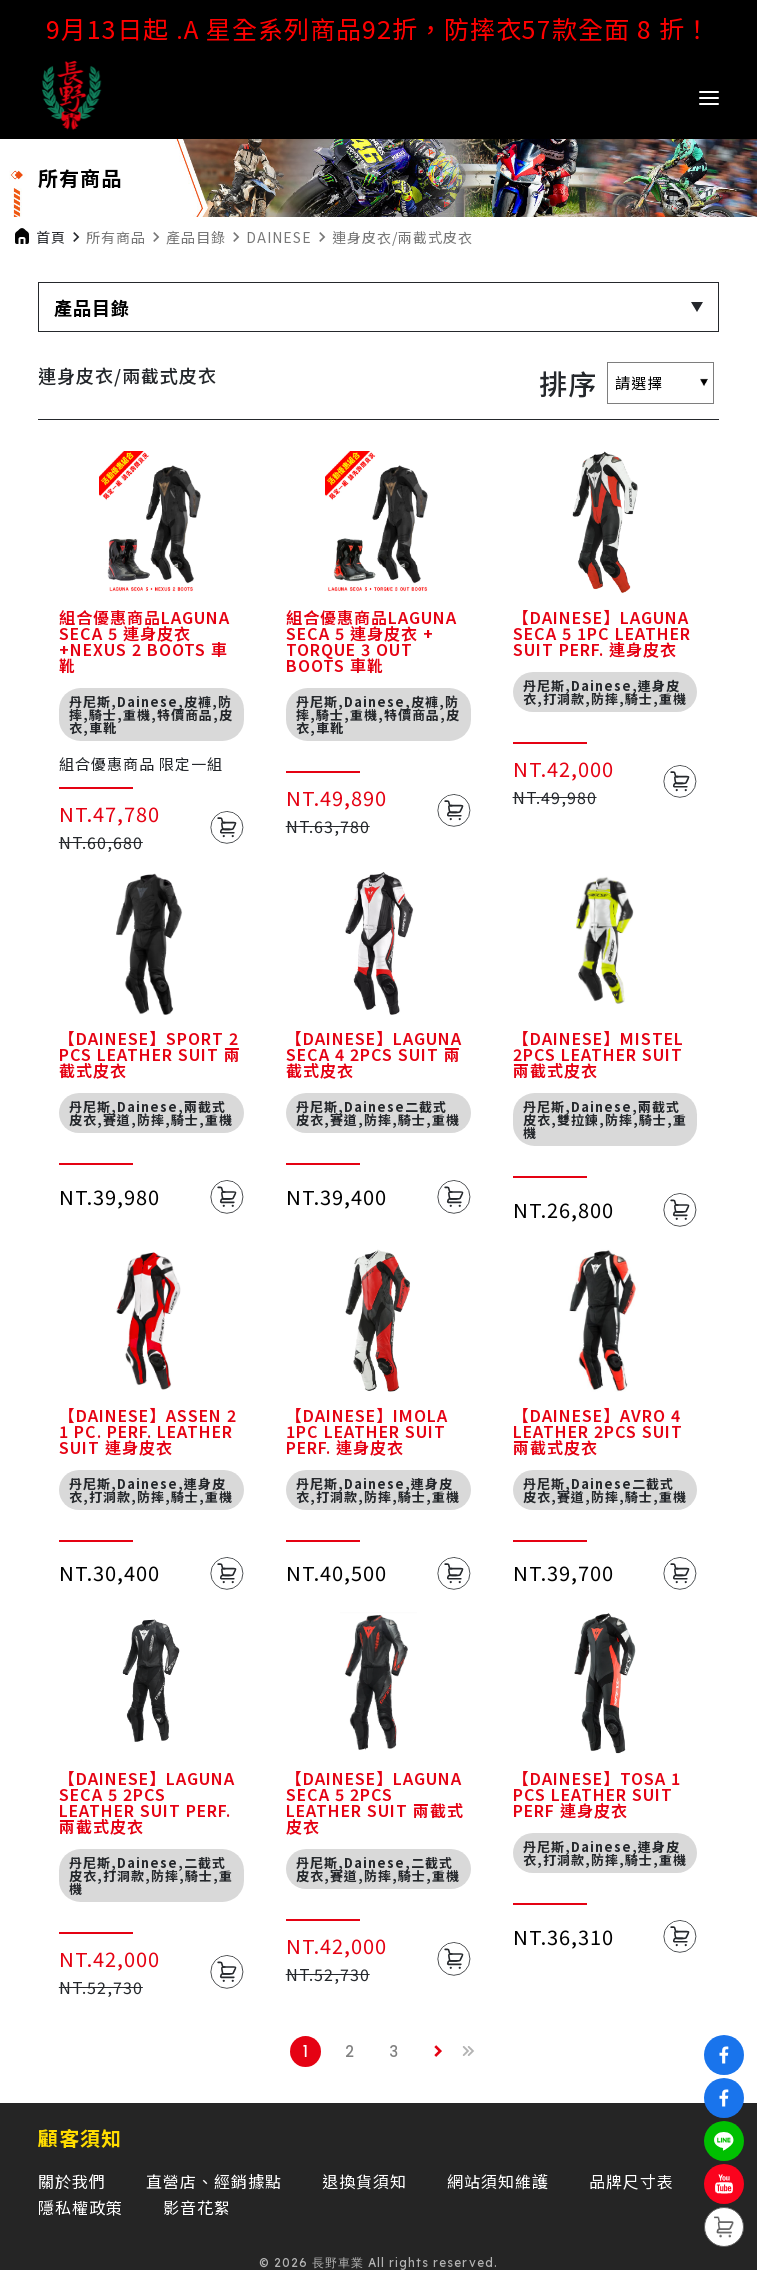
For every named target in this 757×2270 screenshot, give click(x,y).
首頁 (51, 237)
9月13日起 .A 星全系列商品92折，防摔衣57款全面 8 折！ (378, 28)
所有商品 (116, 237)
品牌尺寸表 (631, 2181)
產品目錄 (196, 237)
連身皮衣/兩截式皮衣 (402, 237)
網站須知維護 (498, 2181)
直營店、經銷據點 (214, 2181)
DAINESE (279, 237)
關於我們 (72, 2181)
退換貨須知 (364, 2181)
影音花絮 (197, 2207)
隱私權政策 (80, 2207)
